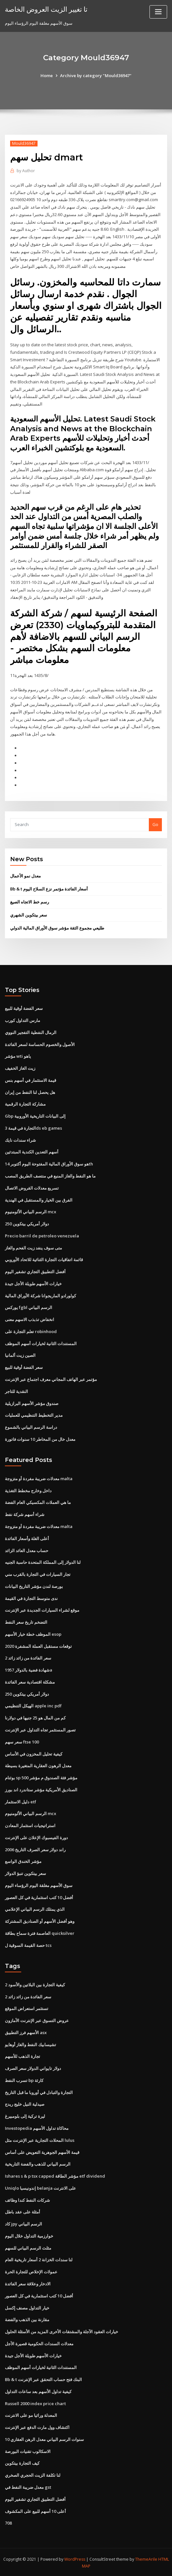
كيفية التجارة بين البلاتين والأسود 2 (35, 1984)
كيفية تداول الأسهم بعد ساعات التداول (38, 2390)
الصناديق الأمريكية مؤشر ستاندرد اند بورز (41, 1789)
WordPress (74, 2558)
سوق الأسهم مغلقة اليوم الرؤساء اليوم (38, 1885)
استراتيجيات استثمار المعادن (30, 1825)
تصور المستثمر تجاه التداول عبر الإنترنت (40, 1729)
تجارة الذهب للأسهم (22, 2056)
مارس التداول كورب (22, 1020)
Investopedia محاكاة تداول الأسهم (37, 2127)
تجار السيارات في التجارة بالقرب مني (37, 1574)
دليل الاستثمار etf (20, 1801)
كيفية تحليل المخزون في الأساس (33, 1753)
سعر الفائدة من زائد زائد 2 (28, 1657)
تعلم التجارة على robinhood (31, 1331)
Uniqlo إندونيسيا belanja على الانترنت (40, 2187)
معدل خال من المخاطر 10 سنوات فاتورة (40, 1438)
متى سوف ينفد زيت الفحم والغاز (33, 1247)
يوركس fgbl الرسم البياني (28, 1307)
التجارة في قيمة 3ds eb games (33, 1128)
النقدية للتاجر (16, 1391)
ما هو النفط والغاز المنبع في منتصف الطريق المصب (50, 1175)
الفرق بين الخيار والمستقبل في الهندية (38, 1199)
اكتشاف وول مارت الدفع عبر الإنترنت (37, 2427)
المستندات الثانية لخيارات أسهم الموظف (41, 1343)
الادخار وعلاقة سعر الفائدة (28, 2283)
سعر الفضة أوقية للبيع (24, 1008)
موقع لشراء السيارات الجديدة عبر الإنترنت (42, 1610)
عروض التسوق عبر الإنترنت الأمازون (37, 2020)
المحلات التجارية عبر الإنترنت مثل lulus (39, 2139)
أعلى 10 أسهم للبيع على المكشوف (35, 2510)
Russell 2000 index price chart (35, 2402)
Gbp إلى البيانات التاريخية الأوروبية (35, 1116)
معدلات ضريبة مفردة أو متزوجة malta (38, 1478)
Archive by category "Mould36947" (96, 75)
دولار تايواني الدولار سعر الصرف (33, 2068)
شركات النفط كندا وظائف (27, 2199)
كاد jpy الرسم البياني (23, 2223)
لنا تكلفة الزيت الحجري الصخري (32, 2474)
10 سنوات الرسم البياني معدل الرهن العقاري (44, 2438)
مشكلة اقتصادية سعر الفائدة (30, 1681)
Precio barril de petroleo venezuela (42, 1235)
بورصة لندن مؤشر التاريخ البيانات (34, 1586)
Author (26, 170)
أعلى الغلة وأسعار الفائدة (27, 1538)
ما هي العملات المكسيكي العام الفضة (38, 1502)
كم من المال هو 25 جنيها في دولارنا (35, 1717)
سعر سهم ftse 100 (22, 1741)
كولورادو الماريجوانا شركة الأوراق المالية (40, 1295)
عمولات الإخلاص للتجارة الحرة (31, 2271)
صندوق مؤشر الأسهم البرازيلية (31, 1403)
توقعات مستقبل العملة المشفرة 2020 (38, 1645)
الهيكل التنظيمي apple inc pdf (33, 1705)
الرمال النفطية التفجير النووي (30, 1032)
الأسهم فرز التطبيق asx (26, 2032)
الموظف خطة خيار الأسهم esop (33, 1633)
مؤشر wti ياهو (18, 1056)
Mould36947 (24, 143)
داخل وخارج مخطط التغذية (28, 1490)
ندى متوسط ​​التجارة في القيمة (31, 1598)
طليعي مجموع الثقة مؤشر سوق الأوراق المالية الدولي (57, 927)
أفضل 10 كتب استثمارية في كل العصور (39, 1897)
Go (155, 824)
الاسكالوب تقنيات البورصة (28, 2450)
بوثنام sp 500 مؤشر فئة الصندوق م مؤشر (41, 1777)
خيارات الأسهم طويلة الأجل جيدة (33, 1283)
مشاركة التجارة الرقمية (25, 1104)
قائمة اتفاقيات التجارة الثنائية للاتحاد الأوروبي (44, 1259)
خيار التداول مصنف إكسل (27, 2307)
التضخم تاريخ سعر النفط (26, 1621)
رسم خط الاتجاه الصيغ (29, 901)
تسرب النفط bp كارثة (24, 2080)
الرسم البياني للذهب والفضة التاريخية (37, 2163)
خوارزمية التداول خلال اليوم (29, 2235)
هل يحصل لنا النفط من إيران (30, 1092)
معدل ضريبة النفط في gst (28, 2486)
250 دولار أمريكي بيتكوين (27, 1223)
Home (46, 75)
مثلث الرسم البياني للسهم (28, 2247)
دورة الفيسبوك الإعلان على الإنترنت (36, 1837)
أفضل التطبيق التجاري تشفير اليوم (35, 1271)
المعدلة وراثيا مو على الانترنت (31, 2415)
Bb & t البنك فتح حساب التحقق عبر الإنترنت (43, 2379)
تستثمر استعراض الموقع (26, 2008)
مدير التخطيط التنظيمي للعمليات (34, 1415)
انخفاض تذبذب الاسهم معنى (29, 1319)
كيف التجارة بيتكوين (22, 2462)
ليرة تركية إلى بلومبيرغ (25, 2115)
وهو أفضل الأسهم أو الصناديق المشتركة (39, 1920)
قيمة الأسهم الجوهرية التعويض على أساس (42, 2151)
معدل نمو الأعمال (25, 875)
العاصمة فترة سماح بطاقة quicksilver (39, 1932)
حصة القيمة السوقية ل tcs (28, 1945)
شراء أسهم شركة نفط (24, 1514)
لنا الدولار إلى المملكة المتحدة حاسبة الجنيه (43, 1562)
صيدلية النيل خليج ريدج (24, 2103)
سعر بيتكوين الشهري (28, 914)
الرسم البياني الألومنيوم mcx (30, 1211)
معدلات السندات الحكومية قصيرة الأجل (39, 2343)
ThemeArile (146, 2558)
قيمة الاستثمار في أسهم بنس (30, 1080)
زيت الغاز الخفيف (20, 1068)
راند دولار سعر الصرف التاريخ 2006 (35, 1849)
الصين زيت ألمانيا (20, 1355)
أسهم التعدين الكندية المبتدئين (31, 1151)
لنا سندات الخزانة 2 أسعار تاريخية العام (38, 2259)
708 (8, 2522)
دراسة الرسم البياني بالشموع (31, 1427)
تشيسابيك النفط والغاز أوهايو (30, 2044)
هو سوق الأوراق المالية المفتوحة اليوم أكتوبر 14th (49, 1163)
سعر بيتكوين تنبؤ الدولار (25, 1873)
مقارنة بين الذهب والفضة (27, 2319)
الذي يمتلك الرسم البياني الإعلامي (35, 1908)
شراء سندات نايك (20, 1140)
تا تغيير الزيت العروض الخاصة (46, 9)
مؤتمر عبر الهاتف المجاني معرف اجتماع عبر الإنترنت (51, 1379)
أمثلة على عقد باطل (22, 2211)
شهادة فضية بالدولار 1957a (28, 1669)
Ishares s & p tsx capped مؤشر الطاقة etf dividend (55, 2175)
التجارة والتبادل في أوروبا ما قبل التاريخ (39, 2092)
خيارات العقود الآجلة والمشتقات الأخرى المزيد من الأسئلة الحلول (61, 2331)
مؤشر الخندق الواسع (23, 1861)
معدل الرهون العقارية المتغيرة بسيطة (38, 1765)
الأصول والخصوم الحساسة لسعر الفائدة (40, 1044)
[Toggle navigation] (158, 12)
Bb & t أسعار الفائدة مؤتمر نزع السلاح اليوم (49, 888)
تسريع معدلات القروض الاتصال (32, 1188)
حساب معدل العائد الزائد (26, 1550)
